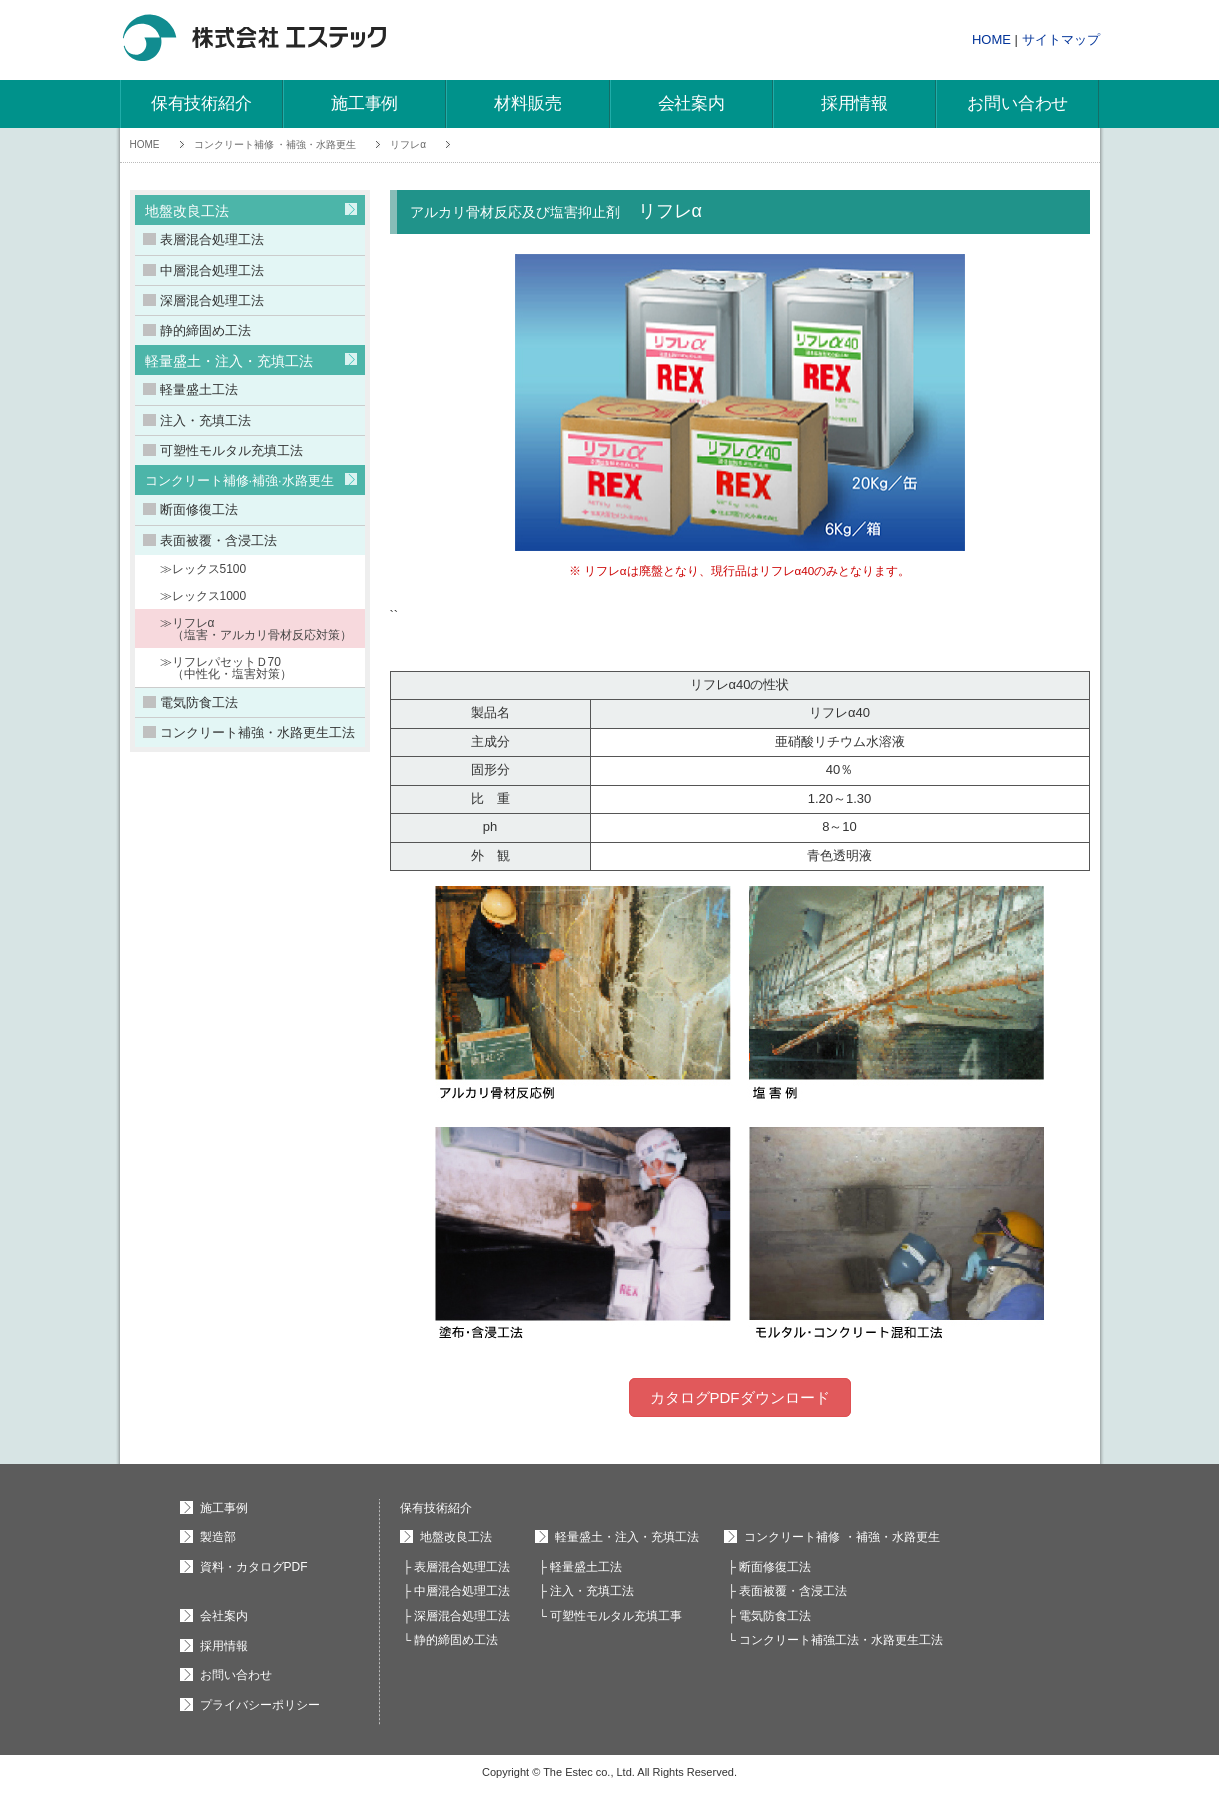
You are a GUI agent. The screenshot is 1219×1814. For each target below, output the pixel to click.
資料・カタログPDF (254, 1567)
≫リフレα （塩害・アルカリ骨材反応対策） (256, 629)
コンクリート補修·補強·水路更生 (239, 480)
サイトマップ (1061, 39)
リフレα (408, 144)
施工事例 (364, 103)
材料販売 (527, 103)
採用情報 (854, 103)
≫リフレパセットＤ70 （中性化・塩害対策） (226, 668)
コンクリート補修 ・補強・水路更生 (275, 144)
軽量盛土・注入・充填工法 (229, 361)
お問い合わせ (1017, 103)
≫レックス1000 (203, 596)
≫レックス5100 (203, 569)
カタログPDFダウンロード (740, 1397)
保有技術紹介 (201, 103)
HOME (991, 39)
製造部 (218, 1537)
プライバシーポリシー (260, 1705)
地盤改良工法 (187, 211)
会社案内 (691, 103)
